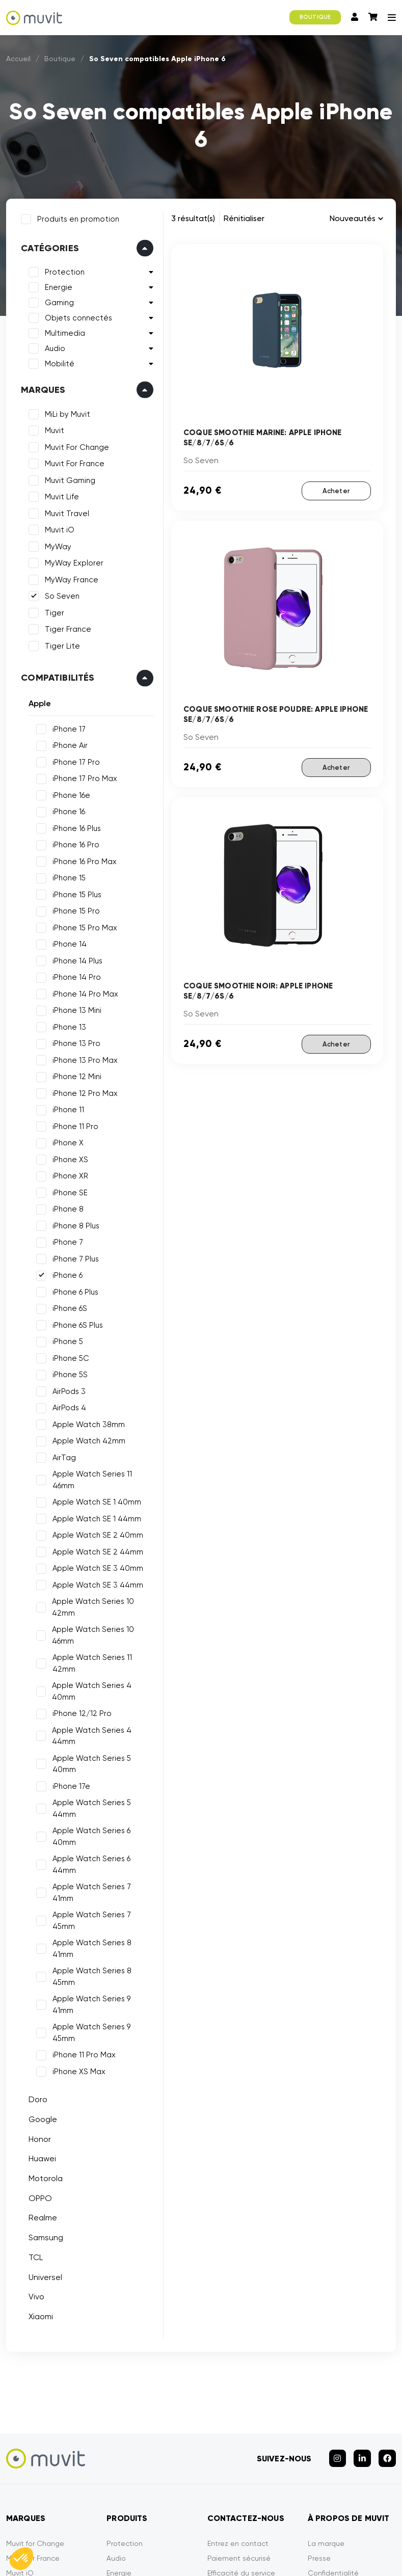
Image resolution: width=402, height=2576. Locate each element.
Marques (41, 387)
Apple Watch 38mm (86, 1422)
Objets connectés (76, 315)
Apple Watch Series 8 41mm (101, 1826)
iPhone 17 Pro (74, 760)
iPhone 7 (65, 1240)
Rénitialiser (244, 218)
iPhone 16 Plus (74, 826)
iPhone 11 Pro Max (82, 1892)
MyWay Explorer (72, 561)
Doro (35, 1937)
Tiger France (66, 627)
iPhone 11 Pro (73, 1124)
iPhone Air (68, 743)
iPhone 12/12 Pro (80, 1677)
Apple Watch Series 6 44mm (102, 1776)
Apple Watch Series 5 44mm (102, 1743)
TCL (33, 2095)
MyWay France (69, 577)
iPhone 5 (65, 1339)
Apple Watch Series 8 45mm (102, 1842)
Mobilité (57, 361)
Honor (37, 1976)
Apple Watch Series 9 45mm (101, 1876)
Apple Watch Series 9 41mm (100, 1859)
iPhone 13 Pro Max (83, 1058)
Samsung (43, 2075)
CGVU (127, 2534)
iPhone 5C (68, 1356)
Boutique (59, 59)
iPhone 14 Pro (74, 975)
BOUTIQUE (315, 17)
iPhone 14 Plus (75, 958)
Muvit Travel (65, 511)
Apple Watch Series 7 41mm (101, 1792)
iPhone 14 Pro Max (83, 992)
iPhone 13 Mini (74, 1008)
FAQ (214, 2435)
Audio (53, 346)
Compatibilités (56, 675)
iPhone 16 (66, 809)
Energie (56, 285)
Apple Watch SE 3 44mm (95, 1571)
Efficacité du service (241, 2405)
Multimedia (63, 331)
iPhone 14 (67, 942)
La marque (326, 2376)
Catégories (48, 246)
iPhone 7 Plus (73, 1257)
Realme (40, 2055)
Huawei (40, 1996)
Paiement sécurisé (239, 2390)
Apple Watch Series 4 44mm (102, 1693)
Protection (63, 270)
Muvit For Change (75, 445)
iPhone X (66, 1140)
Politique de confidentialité (204, 2534)
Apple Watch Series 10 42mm (91, 1594)
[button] (21, 2558)
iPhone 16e (69, 793)
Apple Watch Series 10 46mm (91, 1622)
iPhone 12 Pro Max (83, 1091)
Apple (37, 701)
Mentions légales (67, 2534)
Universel (43, 2114)
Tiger (52, 610)
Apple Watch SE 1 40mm (94, 1488)
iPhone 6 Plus (73, 1290)
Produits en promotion (76, 217)
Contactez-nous (336, 2420)
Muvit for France (33, 2390)
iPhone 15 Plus (74, 892)
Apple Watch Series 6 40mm (102, 1759)
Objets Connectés (138, 2464)
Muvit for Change (35, 2376)
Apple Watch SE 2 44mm (95, 1538)
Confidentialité (333, 2405)
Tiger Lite (60, 644)
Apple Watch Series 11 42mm (102, 1644)
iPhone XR (68, 1173)
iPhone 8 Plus (73, 1223)
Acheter (336, 491)
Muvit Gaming (68, 478)
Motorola (43, 2016)
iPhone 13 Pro (74, 1041)
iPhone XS (68, 1157)
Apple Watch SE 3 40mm (95, 1555)
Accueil (18, 59)
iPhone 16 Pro (73, 842)
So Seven (60, 594)
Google (40, 1957)
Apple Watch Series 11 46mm (102, 1472)
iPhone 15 (67, 875)
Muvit (52, 428)
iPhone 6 (65, 1273)
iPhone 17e (69, 1726)
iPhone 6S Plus (75, 1323)
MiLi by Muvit (65, 412)
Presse (319, 2390)
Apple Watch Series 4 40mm (102, 1660)
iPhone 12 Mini (74, 1074)
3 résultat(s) (193, 218)
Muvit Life (60, 494)
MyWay (56, 544)
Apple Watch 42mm (86, 1438)
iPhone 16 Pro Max (82, 859)
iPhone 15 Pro (74, 909)
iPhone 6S (67, 1306)
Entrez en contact (238, 2376)
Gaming (57, 300)
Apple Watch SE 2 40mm (95, 1521)
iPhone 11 (66, 1107)
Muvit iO (57, 527)
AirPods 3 (67, 1389)
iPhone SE (68, 1190)
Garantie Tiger (231, 2420)
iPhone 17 (67, 727)
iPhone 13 (67, 1025)
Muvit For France (72, 461)
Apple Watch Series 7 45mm (101, 1809)
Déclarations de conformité (317, 2534)
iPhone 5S (68, 1372)
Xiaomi (38, 2154)
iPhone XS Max (76, 1909)
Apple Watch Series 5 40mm (102, 1710)
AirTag (62, 1455)
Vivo (34, 2134)
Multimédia (125, 2435)
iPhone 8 (66, 1207)
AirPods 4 (67, 1405)
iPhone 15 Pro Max (82, 925)
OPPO (38, 2036)
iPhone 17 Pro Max (82, 776)
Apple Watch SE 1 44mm (94, 1505)
